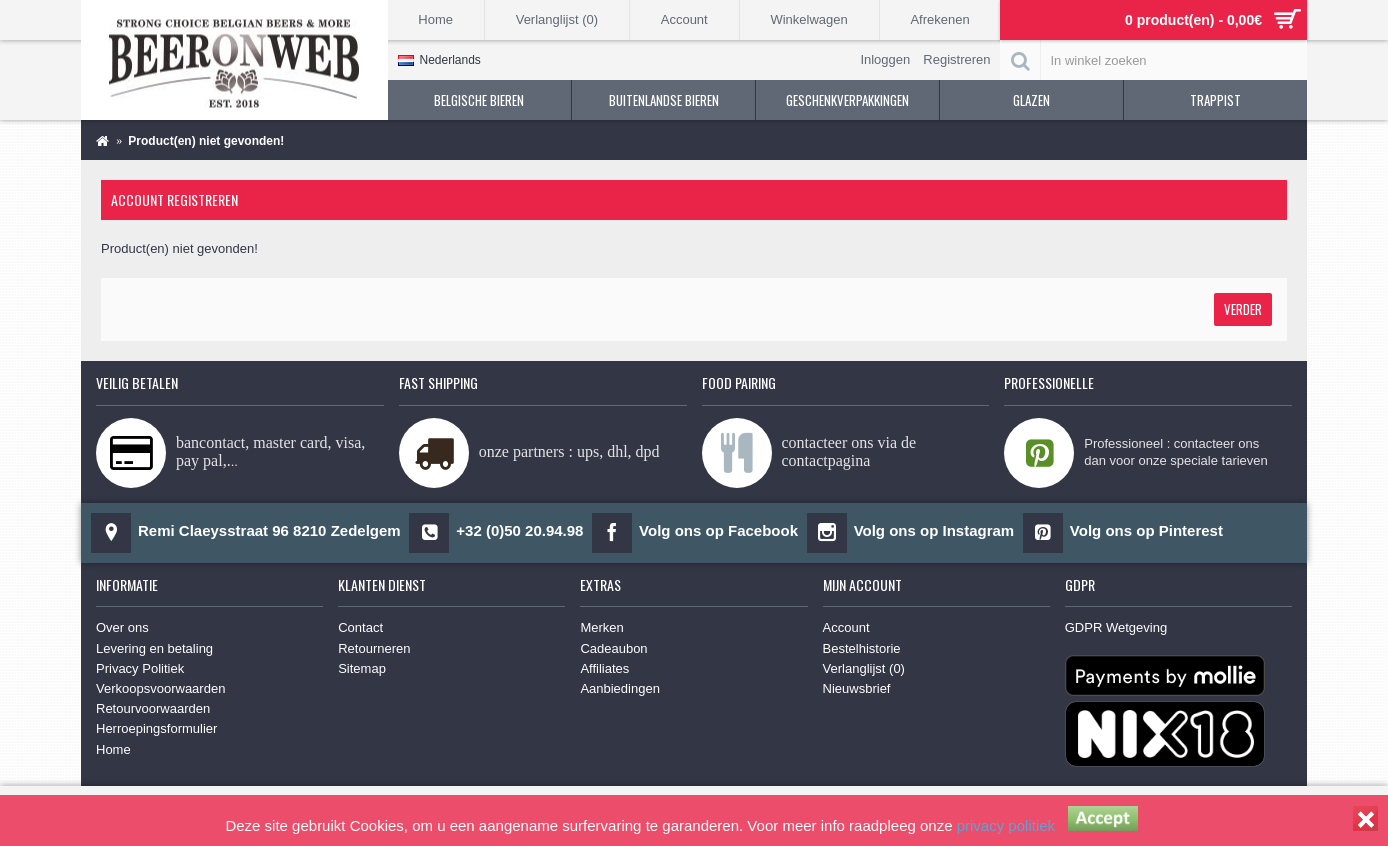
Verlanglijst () (864, 668)
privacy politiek (1006, 825)
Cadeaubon (613, 648)
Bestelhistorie (862, 648)
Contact (360, 627)
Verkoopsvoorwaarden (160, 688)
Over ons (122, 627)
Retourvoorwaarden (153, 708)
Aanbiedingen (620, 688)
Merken (601, 627)
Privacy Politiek (140, 668)
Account (846, 627)
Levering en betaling (154, 648)
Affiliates (604, 668)
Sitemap (362, 668)
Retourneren (374, 648)
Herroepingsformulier (156, 728)
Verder (1243, 309)
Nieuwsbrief (857, 688)
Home (113, 749)
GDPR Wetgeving (1116, 627)
